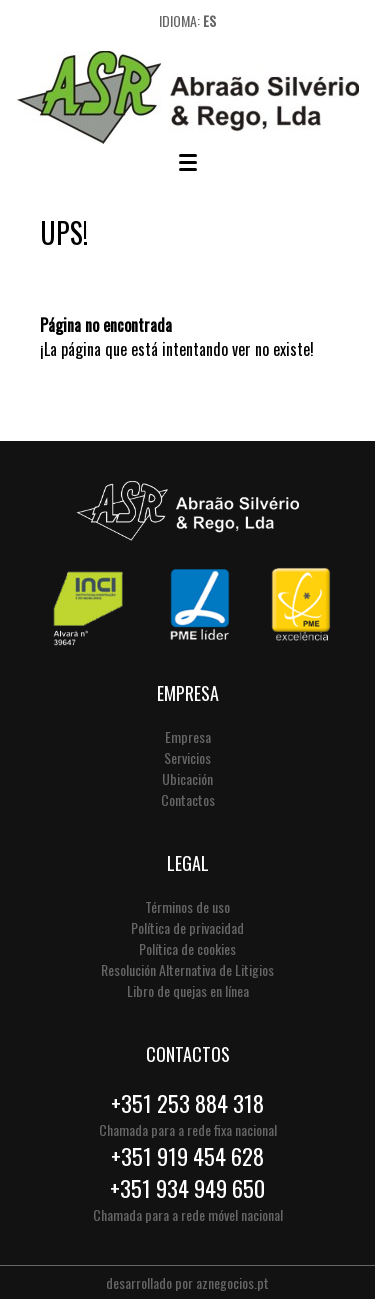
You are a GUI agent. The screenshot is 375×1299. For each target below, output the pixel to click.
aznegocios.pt (232, 1282)
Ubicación (187, 778)
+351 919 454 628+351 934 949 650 (187, 1172)
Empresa (188, 736)
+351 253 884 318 (187, 1103)
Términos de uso (187, 906)
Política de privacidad (187, 927)
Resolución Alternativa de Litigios (187, 969)
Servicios (187, 757)
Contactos (188, 799)
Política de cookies (187, 948)
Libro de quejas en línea (188, 990)
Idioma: (187, 20)
